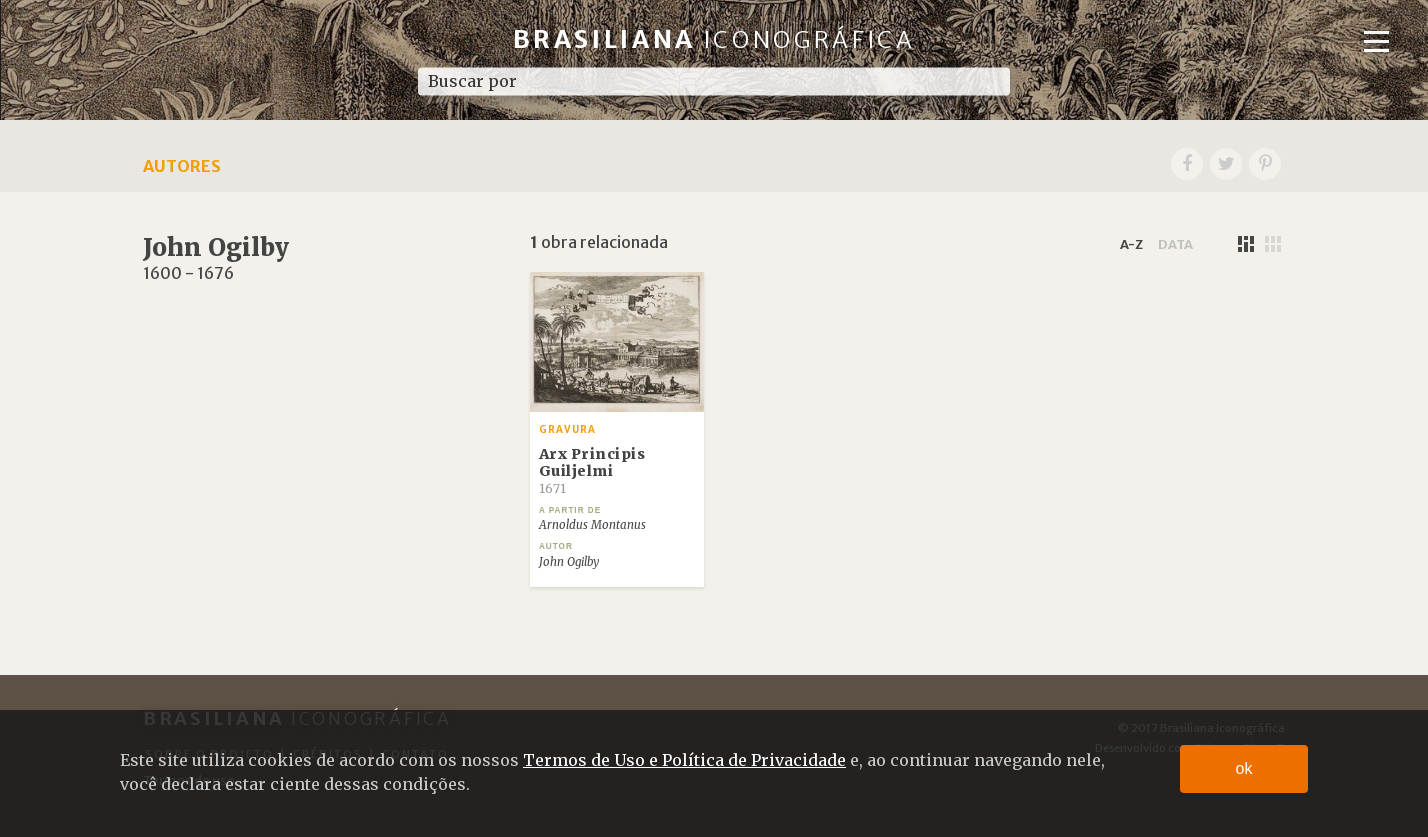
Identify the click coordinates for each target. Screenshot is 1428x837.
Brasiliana (714, 39)
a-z (1131, 244)
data (1175, 244)
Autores (182, 166)
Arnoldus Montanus (592, 525)
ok (1244, 768)
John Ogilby (569, 562)
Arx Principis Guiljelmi (592, 471)
